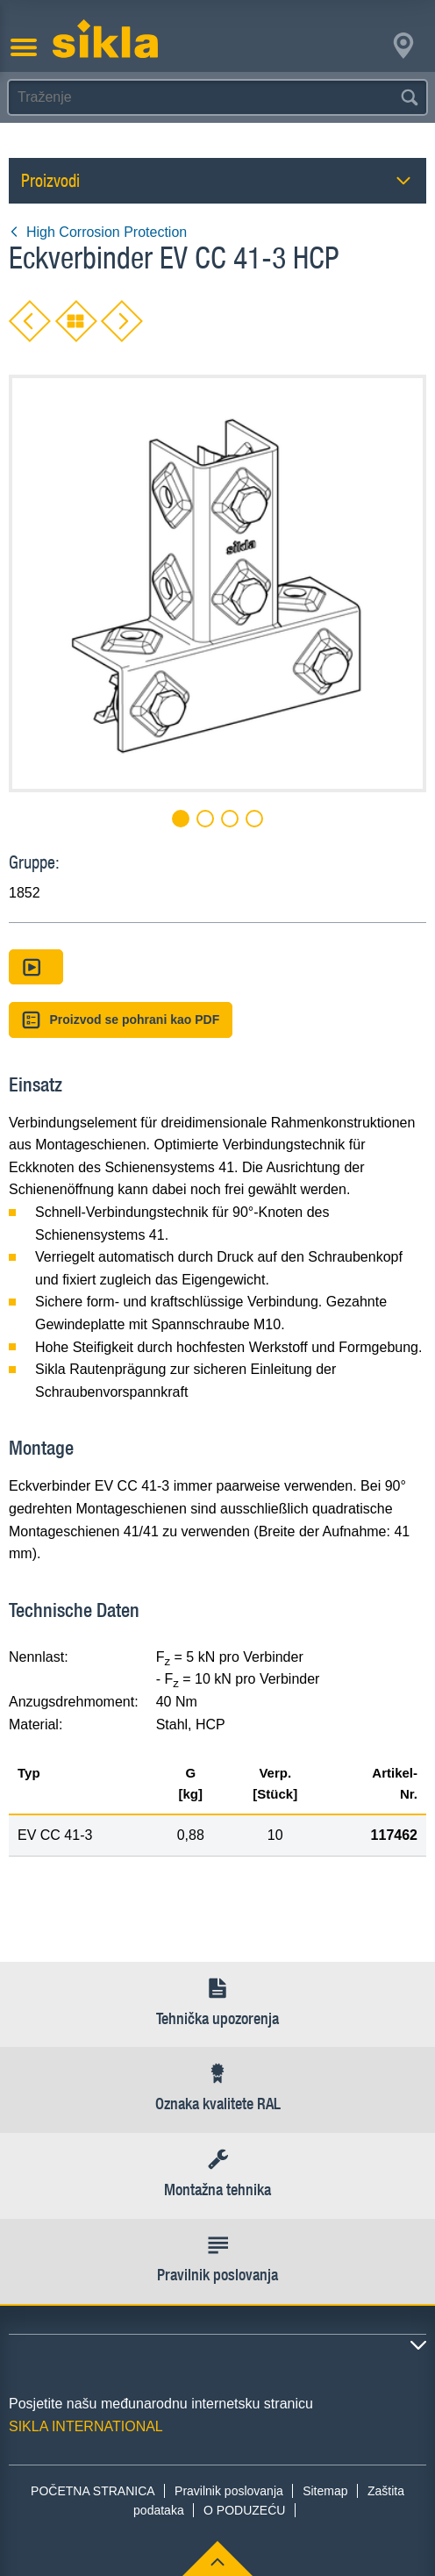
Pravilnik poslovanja (229, 2491)
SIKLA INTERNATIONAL (86, 2426)
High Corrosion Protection (98, 232)
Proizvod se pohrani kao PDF (120, 1020)
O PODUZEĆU (244, 2510)
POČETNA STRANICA (93, 2491)
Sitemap (325, 2491)
